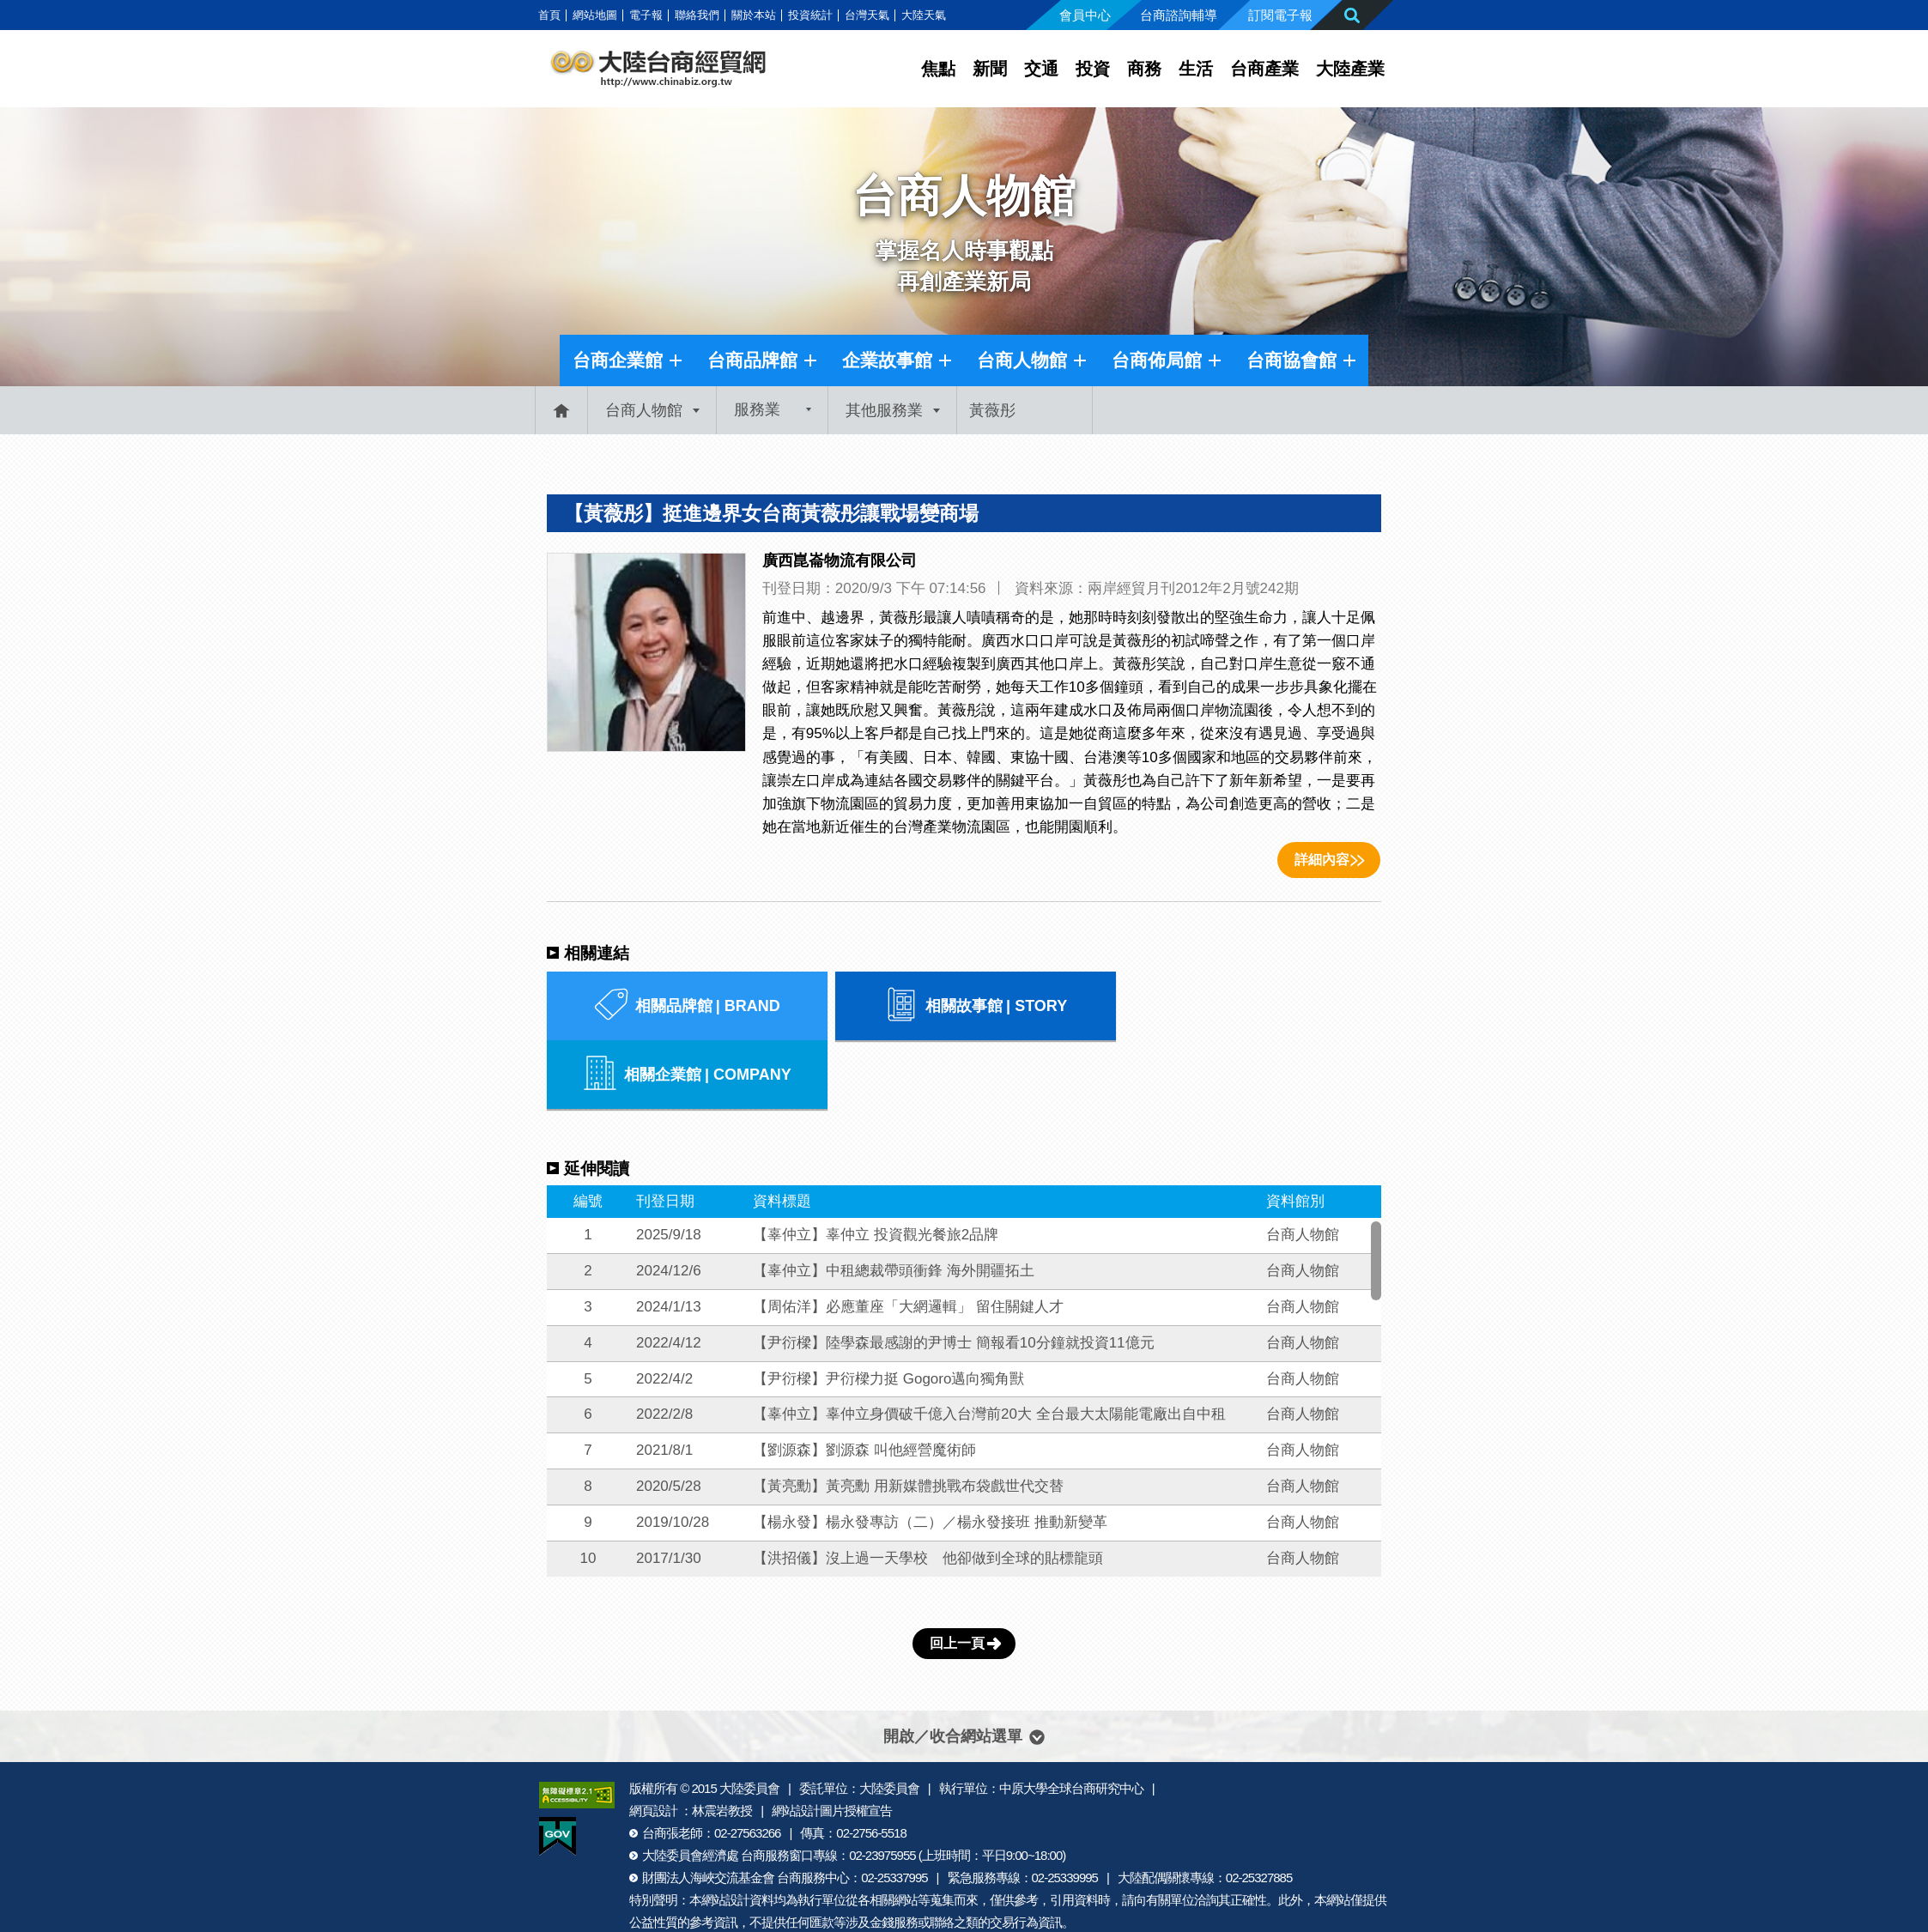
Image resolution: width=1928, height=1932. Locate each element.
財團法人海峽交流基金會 (708, 1809)
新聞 (990, 68)
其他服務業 (884, 410)
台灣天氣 (867, 15)
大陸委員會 (749, 1719)
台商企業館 (618, 360)
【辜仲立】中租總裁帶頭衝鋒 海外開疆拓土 (893, 1202)
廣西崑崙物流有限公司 (839, 560)
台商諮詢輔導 (1178, 15)
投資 (1093, 68)
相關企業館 (1245, 1006)
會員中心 (1085, 15)
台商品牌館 (752, 360)
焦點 (938, 68)
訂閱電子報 (1280, 15)
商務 (1144, 68)
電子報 (646, 15)
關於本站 (753, 15)
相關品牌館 (683, 1006)
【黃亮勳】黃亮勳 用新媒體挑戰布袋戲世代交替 (908, 1417)
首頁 (549, 15)
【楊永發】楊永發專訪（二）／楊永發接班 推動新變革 (930, 1453)
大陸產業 (1350, 68)
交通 (1041, 68)
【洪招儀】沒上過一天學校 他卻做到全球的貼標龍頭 (928, 1489)
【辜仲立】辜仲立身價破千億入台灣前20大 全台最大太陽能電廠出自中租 (989, 1345)
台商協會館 (1291, 360)
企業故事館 (887, 360)
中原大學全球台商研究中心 (1071, 1719)
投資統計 (810, 15)
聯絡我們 (697, 15)
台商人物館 (1022, 360)
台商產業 (1264, 68)
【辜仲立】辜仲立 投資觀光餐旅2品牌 (875, 1166)
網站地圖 (595, 15)
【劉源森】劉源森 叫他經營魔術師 (864, 1381)
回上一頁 (957, 1574)
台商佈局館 (1157, 360)
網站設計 (725, 1831)
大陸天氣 (923, 15)
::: (529, 15)
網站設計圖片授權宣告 (832, 1742)
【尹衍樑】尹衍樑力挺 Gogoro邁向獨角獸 (888, 1310)
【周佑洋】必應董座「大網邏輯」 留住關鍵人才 (908, 1238)
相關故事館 (963, 1006)
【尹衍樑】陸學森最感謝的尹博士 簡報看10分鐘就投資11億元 (954, 1274)
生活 (1196, 68)
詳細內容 (1321, 859)
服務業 (757, 410)
